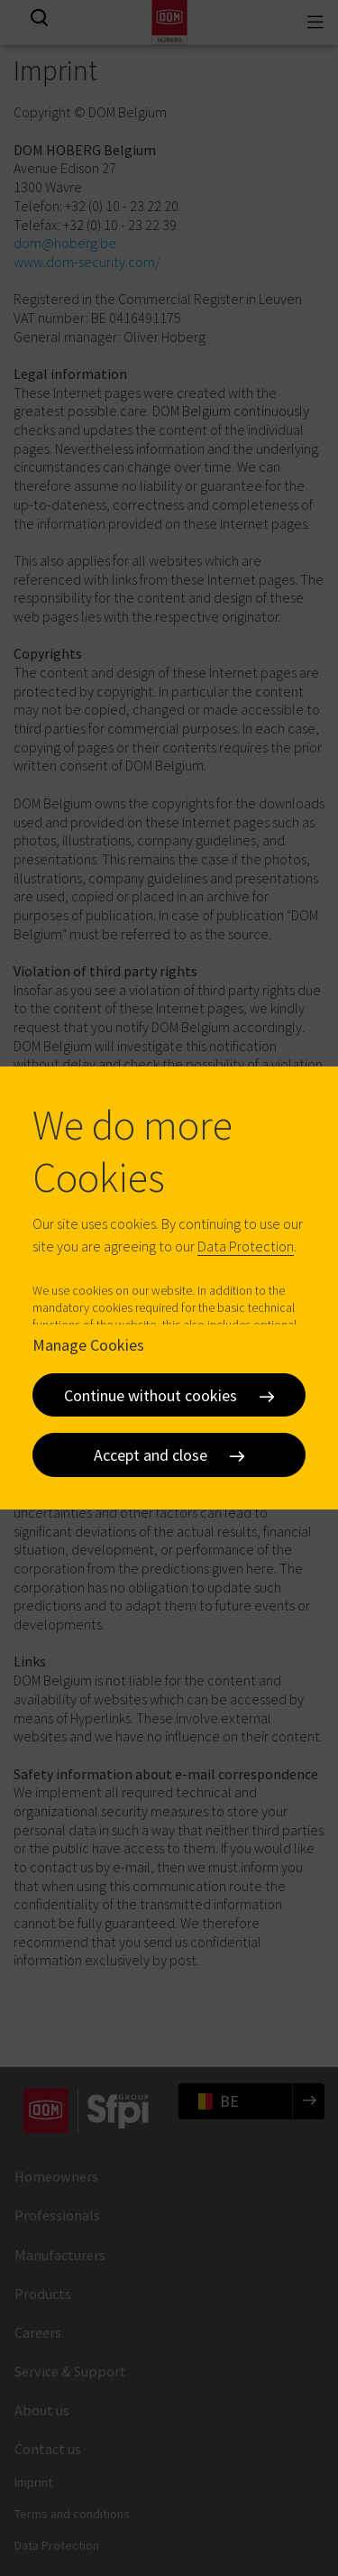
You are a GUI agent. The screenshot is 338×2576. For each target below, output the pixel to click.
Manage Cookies (88, 1344)
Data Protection (245, 1246)
